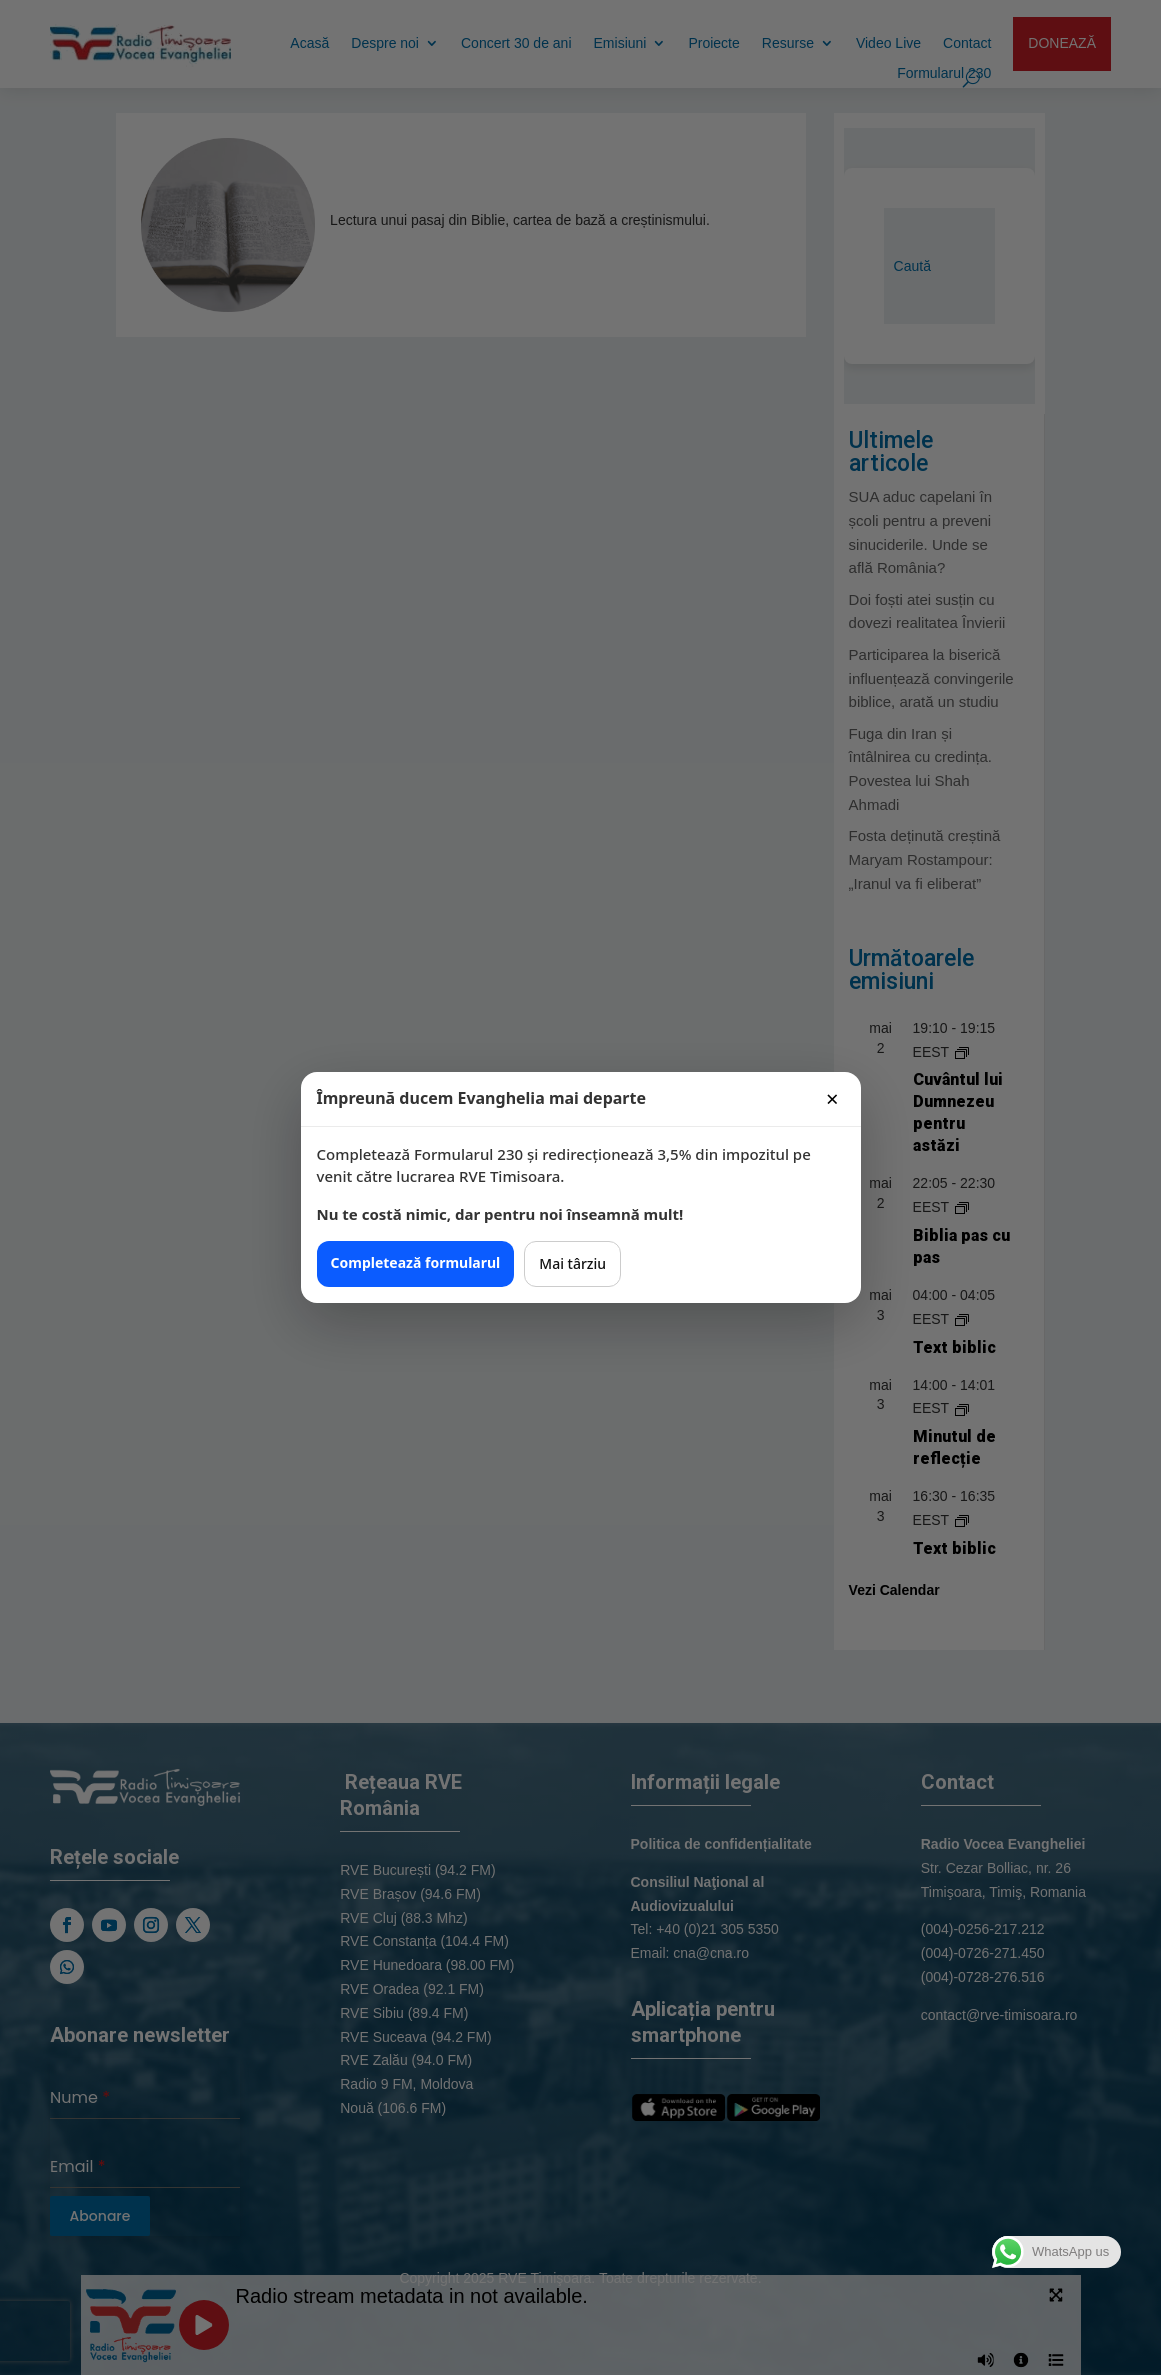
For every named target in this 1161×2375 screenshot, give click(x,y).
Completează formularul (416, 1262)
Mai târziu (572, 1263)
